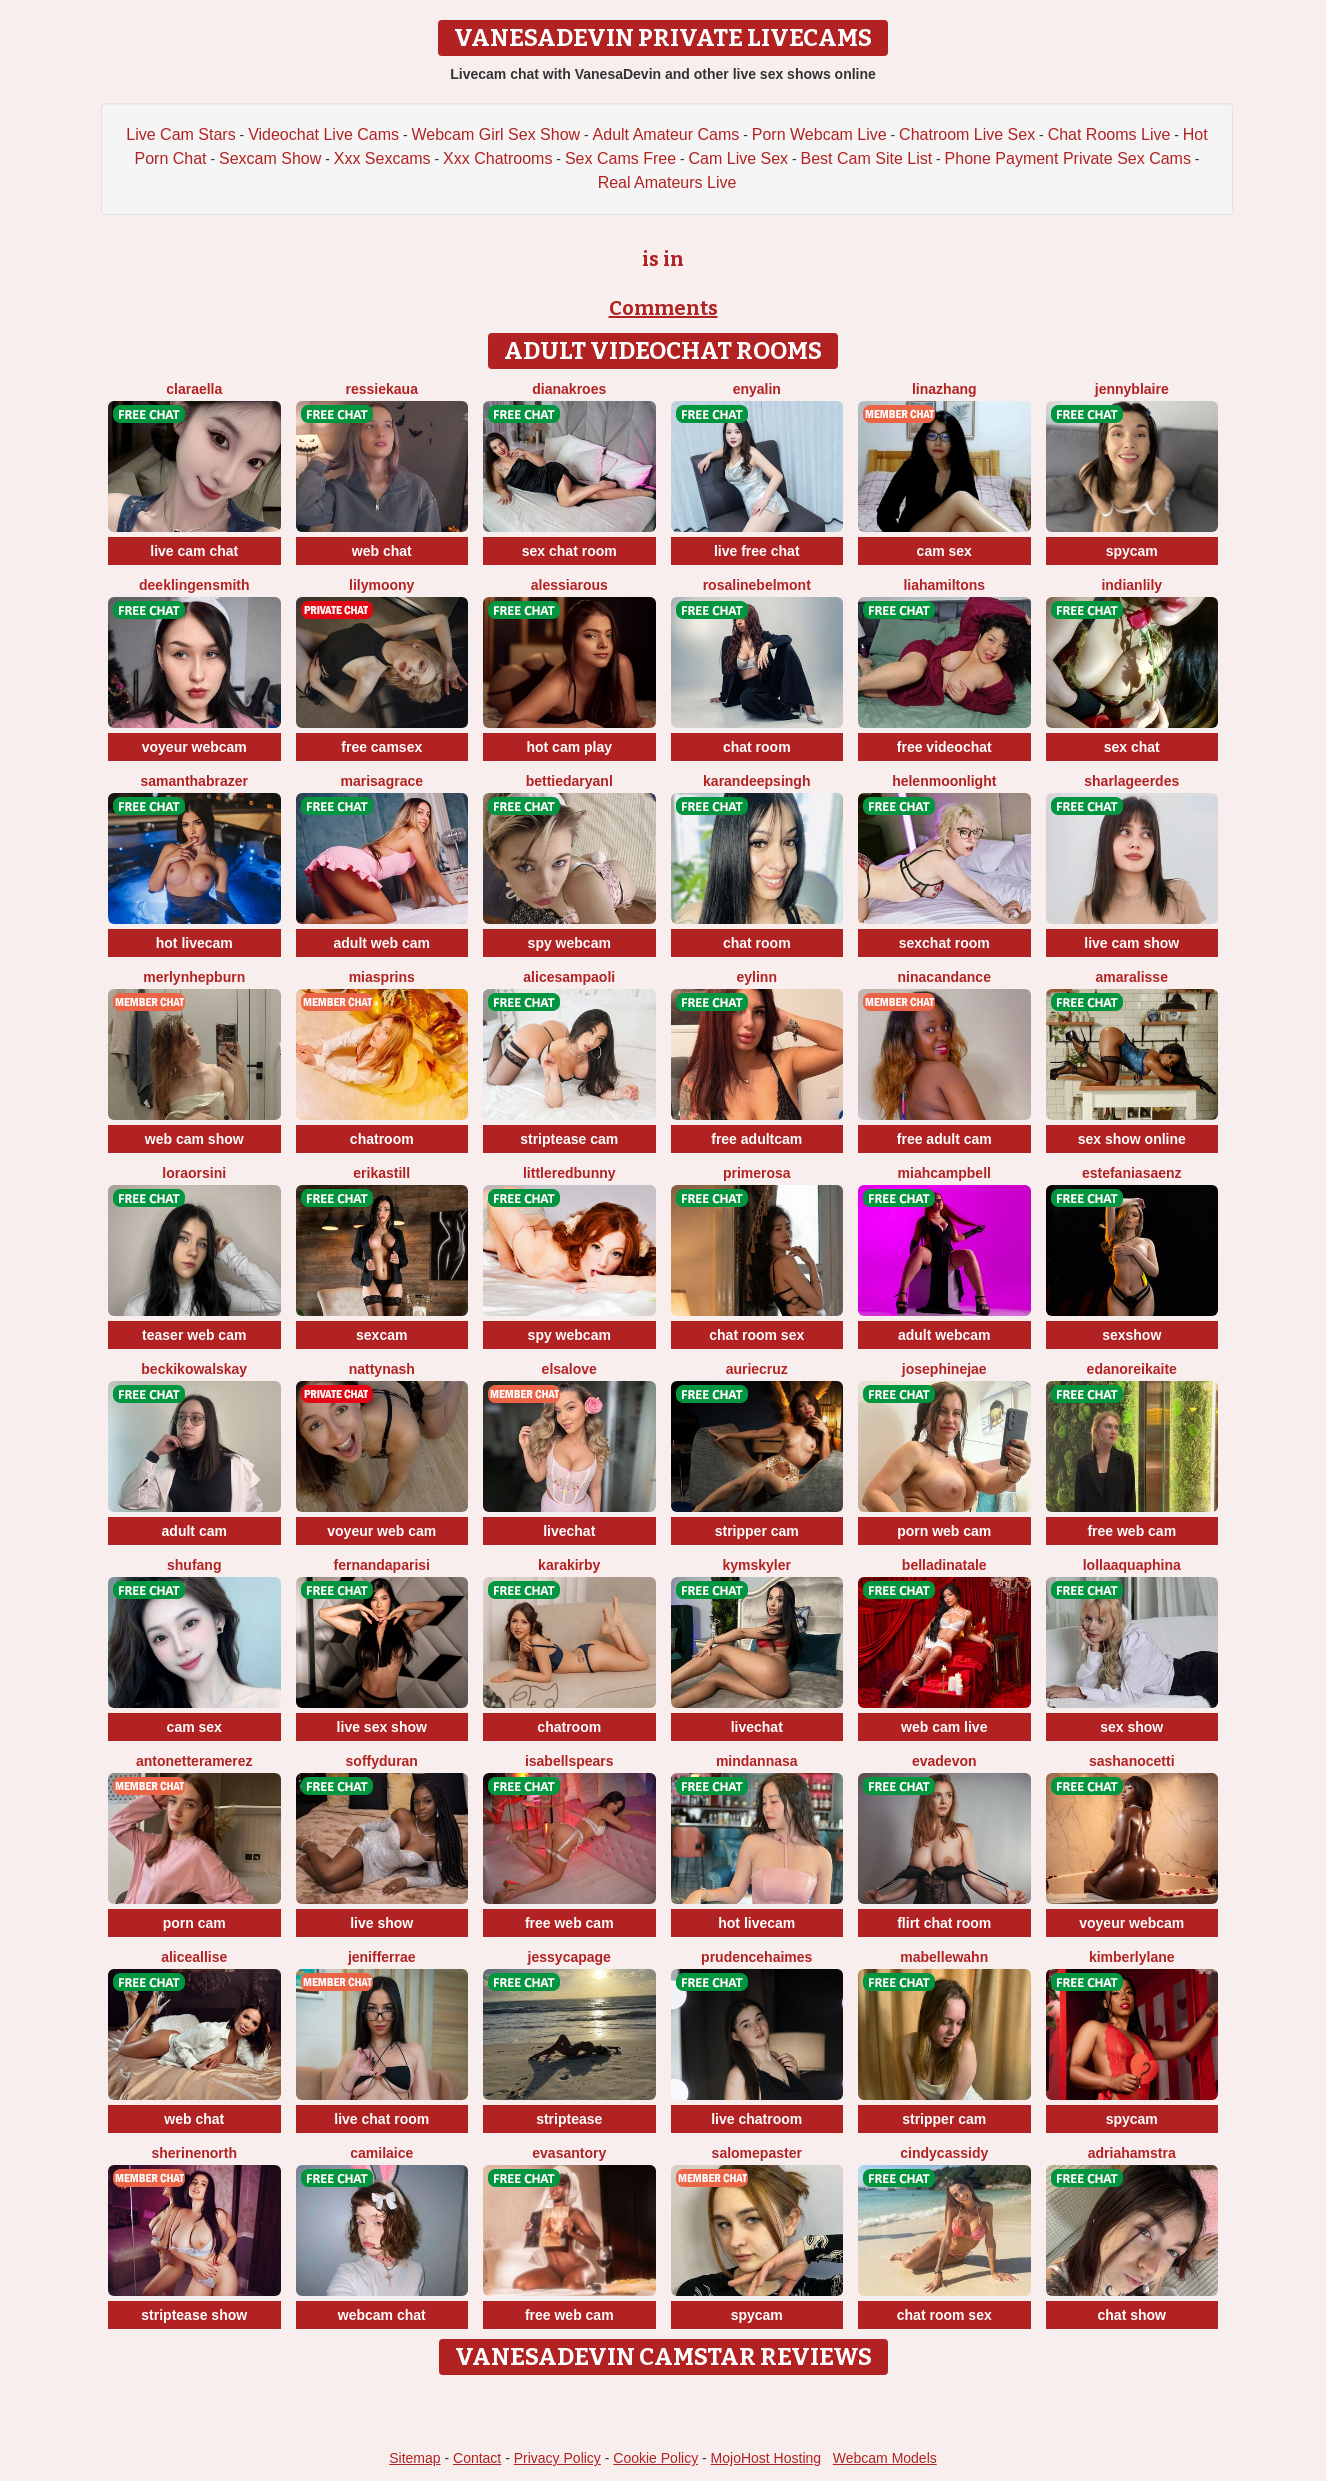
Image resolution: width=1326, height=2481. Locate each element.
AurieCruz (757, 1369)
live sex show (382, 1727)
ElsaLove (569, 1369)
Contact (477, 2458)
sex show (1131, 1727)
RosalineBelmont (757, 585)
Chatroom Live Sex (967, 134)
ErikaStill (381, 1173)
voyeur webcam (194, 747)
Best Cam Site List (867, 158)
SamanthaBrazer (194, 781)
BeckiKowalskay (194, 1369)
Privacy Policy (557, 2458)
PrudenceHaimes (756, 1957)
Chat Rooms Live (1109, 134)
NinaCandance (944, 977)
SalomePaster (757, 2153)
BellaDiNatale (944, 1565)
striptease (569, 2119)
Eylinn (757, 977)
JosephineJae (944, 1369)
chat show (1132, 2315)
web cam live (944, 1727)
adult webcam (944, 1335)
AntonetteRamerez (194, 1761)
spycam (1132, 551)
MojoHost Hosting (766, 2458)
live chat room (381, 2119)
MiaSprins (382, 977)
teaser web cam (194, 1335)
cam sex (944, 551)
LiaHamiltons (944, 585)
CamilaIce (381, 2153)
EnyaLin (757, 389)
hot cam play (569, 747)
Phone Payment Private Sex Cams (1068, 158)
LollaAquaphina (1132, 1565)
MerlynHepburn (194, 977)
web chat (382, 551)
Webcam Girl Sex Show (495, 134)
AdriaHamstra (1132, 2153)
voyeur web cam (381, 1531)
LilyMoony (381, 585)
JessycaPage (569, 1957)
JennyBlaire (1132, 389)
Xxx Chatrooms (497, 158)
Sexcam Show (270, 158)
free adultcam (756, 1139)
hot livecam (194, 943)
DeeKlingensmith (194, 585)
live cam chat (194, 551)
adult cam (194, 1531)
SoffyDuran (382, 1761)
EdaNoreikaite (1132, 1369)
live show (381, 1923)
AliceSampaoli (569, 977)
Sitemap (414, 2458)
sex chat (1132, 747)
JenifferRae (382, 1957)
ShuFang (194, 1565)
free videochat (944, 747)
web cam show (194, 1139)
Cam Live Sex (739, 158)
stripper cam (757, 1531)
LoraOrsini (194, 1173)
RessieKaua (382, 389)
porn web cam (944, 1531)
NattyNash (382, 1369)
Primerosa (757, 1173)
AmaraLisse (1132, 977)
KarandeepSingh (756, 781)
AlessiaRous (569, 585)
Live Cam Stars (180, 134)
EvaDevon (944, 1761)
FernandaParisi (382, 1565)
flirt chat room (944, 1923)
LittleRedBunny (569, 1173)
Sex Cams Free (620, 158)
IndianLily (1131, 585)
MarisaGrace (381, 781)
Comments (663, 308)
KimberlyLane (1132, 1957)
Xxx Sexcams (382, 158)
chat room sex (756, 1335)
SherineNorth (194, 2153)
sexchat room (944, 943)
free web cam (1131, 1531)
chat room (757, 747)
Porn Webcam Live (819, 134)
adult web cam (382, 943)
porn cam (194, 1923)
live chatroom (756, 2119)
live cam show (1131, 943)
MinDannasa (757, 1761)
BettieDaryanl (569, 781)
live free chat (757, 551)
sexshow (1131, 1335)
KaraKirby (569, 1565)
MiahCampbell (944, 1173)
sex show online (1132, 1139)
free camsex (381, 747)
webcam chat (382, 2315)
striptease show (194, 2315)
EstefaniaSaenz (1132, 1173)
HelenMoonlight (944, 781)
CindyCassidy (944, 2153)
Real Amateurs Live (667, 182)
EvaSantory (569, 2153)
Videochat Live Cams (323, 134)
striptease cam (569, 1139)
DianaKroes (569, 389)
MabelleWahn (944, 1957)
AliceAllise (194, 1957)
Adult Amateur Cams (666, 134)
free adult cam (944, 1139)
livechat (569, 1531)
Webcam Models (885, 2458)
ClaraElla (194, 389)
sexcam (381, 1335)
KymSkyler (756, 1565)
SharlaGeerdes (1131, 781)
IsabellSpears (569, 1761)
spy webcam (569, 943)
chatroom (382, 1139)
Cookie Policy (655, 2458)
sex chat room (569, 551)
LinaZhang (944, 389)
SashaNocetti (1132, 1761)
